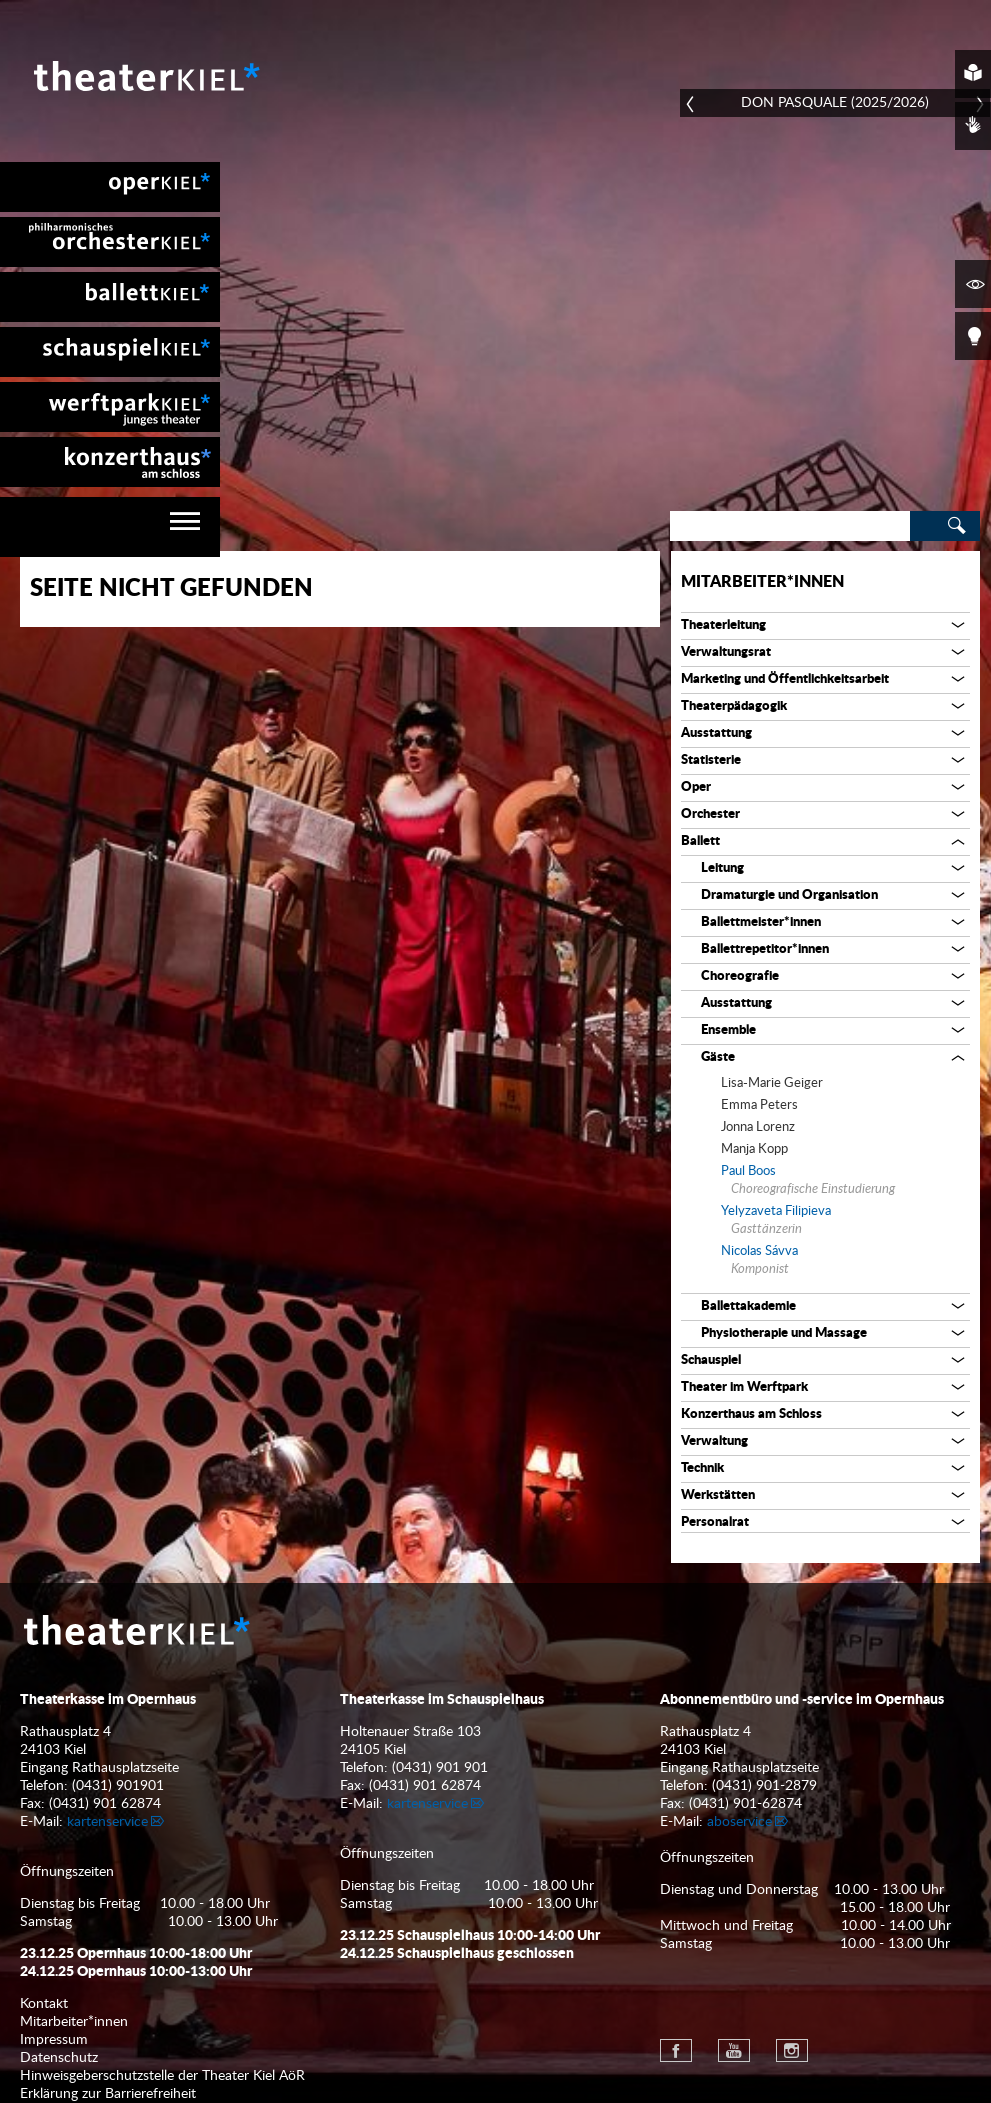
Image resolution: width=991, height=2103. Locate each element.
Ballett (700, 841)
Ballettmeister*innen (761, 922)
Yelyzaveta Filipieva (776, 1211)
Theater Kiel (145, 76)
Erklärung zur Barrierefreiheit (108, 2094)
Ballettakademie (748, 1306)
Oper (696, 787)
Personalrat (715, 1522)
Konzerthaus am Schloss (751, 1414)
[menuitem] (110, 187)
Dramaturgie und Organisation (789, 895)
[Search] (790, 526)
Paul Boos (748, 1171)
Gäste (718, 1057)
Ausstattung (716, 733)
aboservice (739, 1822)
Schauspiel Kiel (110, 352)
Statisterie (711, 760)
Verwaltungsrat (726, 652)
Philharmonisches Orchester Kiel (110, 242)
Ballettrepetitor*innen (765, 949)
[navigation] (110, 527)
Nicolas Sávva (759, 1251)
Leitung (722, 868)
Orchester (710, 814)
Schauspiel (711, 1360)
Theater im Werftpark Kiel (110, 407)
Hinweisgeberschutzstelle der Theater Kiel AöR (162, 2076)
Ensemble (728, 1030)
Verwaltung (714, 1441)
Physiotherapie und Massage (784, 1333)
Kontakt (44, 2004)
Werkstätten (718, 1495)
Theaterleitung (723, 625)
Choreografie (740, 976)
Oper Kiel (110, 187)
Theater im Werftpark (744, 1387)
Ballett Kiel (110, 297)
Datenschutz (59, 2058)
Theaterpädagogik (734, 706)
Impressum (54, 2040)
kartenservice (107, 1822)
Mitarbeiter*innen (762, 582)
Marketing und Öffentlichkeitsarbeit (785, 679)
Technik (702, 1468)
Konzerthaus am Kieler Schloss (110, 462)
